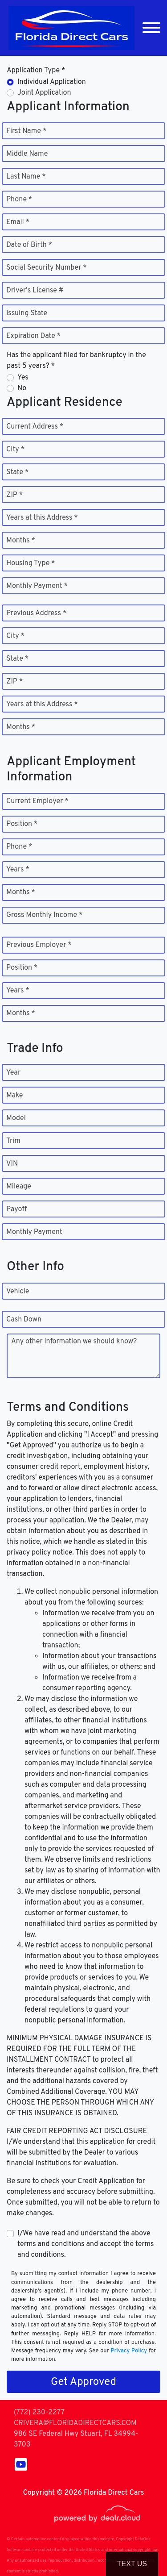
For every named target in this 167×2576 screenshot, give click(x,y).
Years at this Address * (42, 517)
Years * (17, 869)
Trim (13, 1141)
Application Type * (36, 70)
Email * (17, 222)
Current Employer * (37, 801)
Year (13, 1072)
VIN (12, 1163)
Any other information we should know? (74, 1341)
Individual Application (51, 82)
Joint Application (44, 92)
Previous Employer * (39, 945)
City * (15, 449)
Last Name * (26, 176)
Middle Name (27, 154)
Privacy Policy (128, 2351)
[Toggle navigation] (151, 28)
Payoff (16, 1209)
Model (16, 1118)
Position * (21, 824)
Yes (23, 377)
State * (17, 472)
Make (14, 1095)
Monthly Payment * (37, 586)
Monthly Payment (34, 1232)
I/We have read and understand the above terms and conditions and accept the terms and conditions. (85, 2244)
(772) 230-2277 (39, 2412)
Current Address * (34, 426)
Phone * (19, 199)
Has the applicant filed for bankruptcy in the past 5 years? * (76, 361)
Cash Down (23, 1319)
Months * (20, 540)
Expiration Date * (33, 336)
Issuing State (26, 313)
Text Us (132, 2564)
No (21, 388)
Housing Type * (30, 563)
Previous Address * (36, 613)
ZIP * (14, 495)
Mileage (18, 1186)
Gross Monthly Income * (44, 915)
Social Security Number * (46, 267)
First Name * (26, 131)
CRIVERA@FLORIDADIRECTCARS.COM (75, 2423)
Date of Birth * (29, 245)
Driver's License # (35, 290)
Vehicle (17, 1291)
